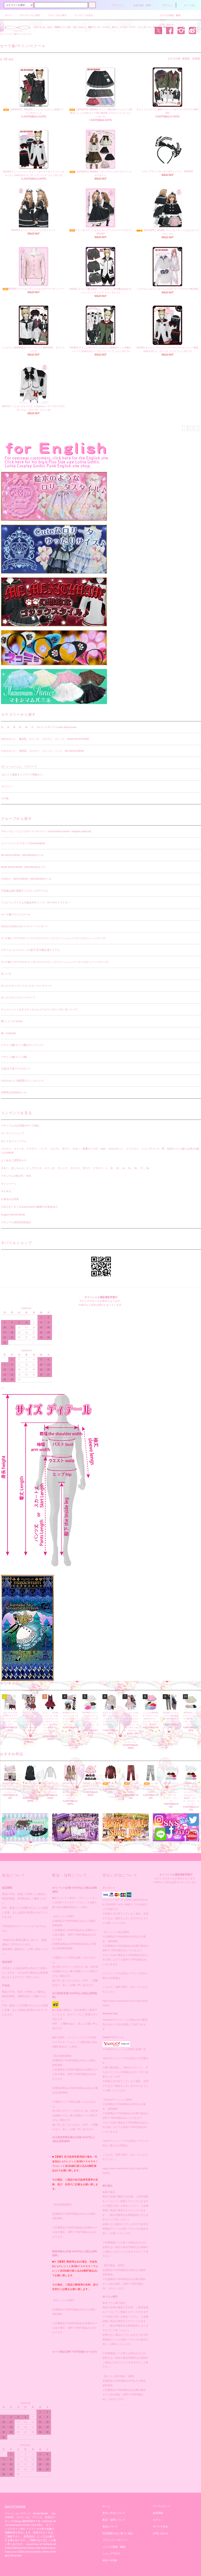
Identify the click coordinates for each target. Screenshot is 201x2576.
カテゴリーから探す (28, 15)
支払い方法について (113, 2512)
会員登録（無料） (141, 5)
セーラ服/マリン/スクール (20, 34)
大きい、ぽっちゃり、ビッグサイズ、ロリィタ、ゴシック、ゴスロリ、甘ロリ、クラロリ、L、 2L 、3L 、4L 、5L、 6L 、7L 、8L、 (76, 1168)
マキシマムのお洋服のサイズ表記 (20, 1125)
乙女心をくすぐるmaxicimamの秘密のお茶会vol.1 (29, 1206)
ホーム (8, 15)
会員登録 (158, 2512)
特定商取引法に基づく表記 (117, 2533)
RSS (105, 2560)
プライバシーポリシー (115, 2540)
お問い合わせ (164, 24)
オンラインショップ (12, 1133)
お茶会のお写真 (10, 1199)
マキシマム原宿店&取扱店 (16, 1222)
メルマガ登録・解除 (168, 15)
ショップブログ (111, 2553)
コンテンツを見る (81, 15)
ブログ (160, 20)
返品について (110, 2526)
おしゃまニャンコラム (13, 1141)
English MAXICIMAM (13, 1214)
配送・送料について (113, 2519)
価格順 (186, 58)
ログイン (165, 5)
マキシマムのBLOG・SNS (16, 1175)
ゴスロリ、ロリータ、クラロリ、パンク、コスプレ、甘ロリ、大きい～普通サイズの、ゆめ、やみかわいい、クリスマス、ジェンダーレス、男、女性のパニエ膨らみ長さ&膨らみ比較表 (100, 1150)
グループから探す (55, 15)
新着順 (196, 58)
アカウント (116, 5)
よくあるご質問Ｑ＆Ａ (13, 1160)
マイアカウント (162, 2506)
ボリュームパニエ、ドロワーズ (19, 766)
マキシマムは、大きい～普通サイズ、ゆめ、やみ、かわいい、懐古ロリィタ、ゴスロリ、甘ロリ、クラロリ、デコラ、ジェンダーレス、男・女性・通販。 (101, 27)
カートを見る (160, 2526)
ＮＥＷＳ (6, 1191)
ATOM (113, 2560)
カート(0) (187, 5)
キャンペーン (8, 1183)
